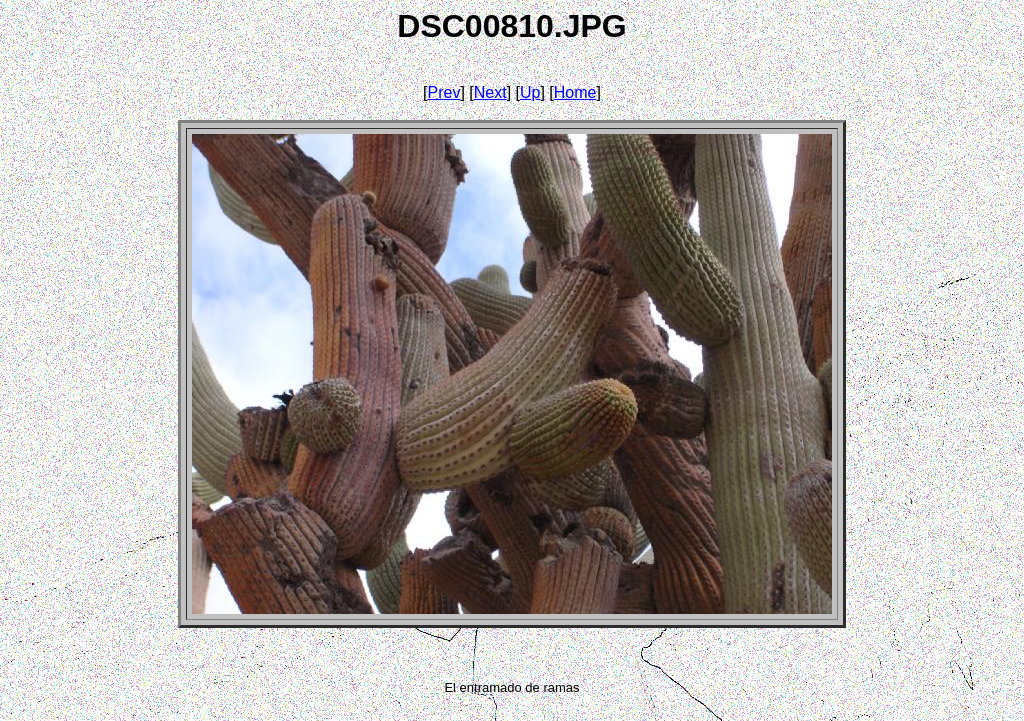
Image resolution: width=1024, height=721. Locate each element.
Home (575, 92)
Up (530, 92)
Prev (444, 92)
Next (490, 92)
